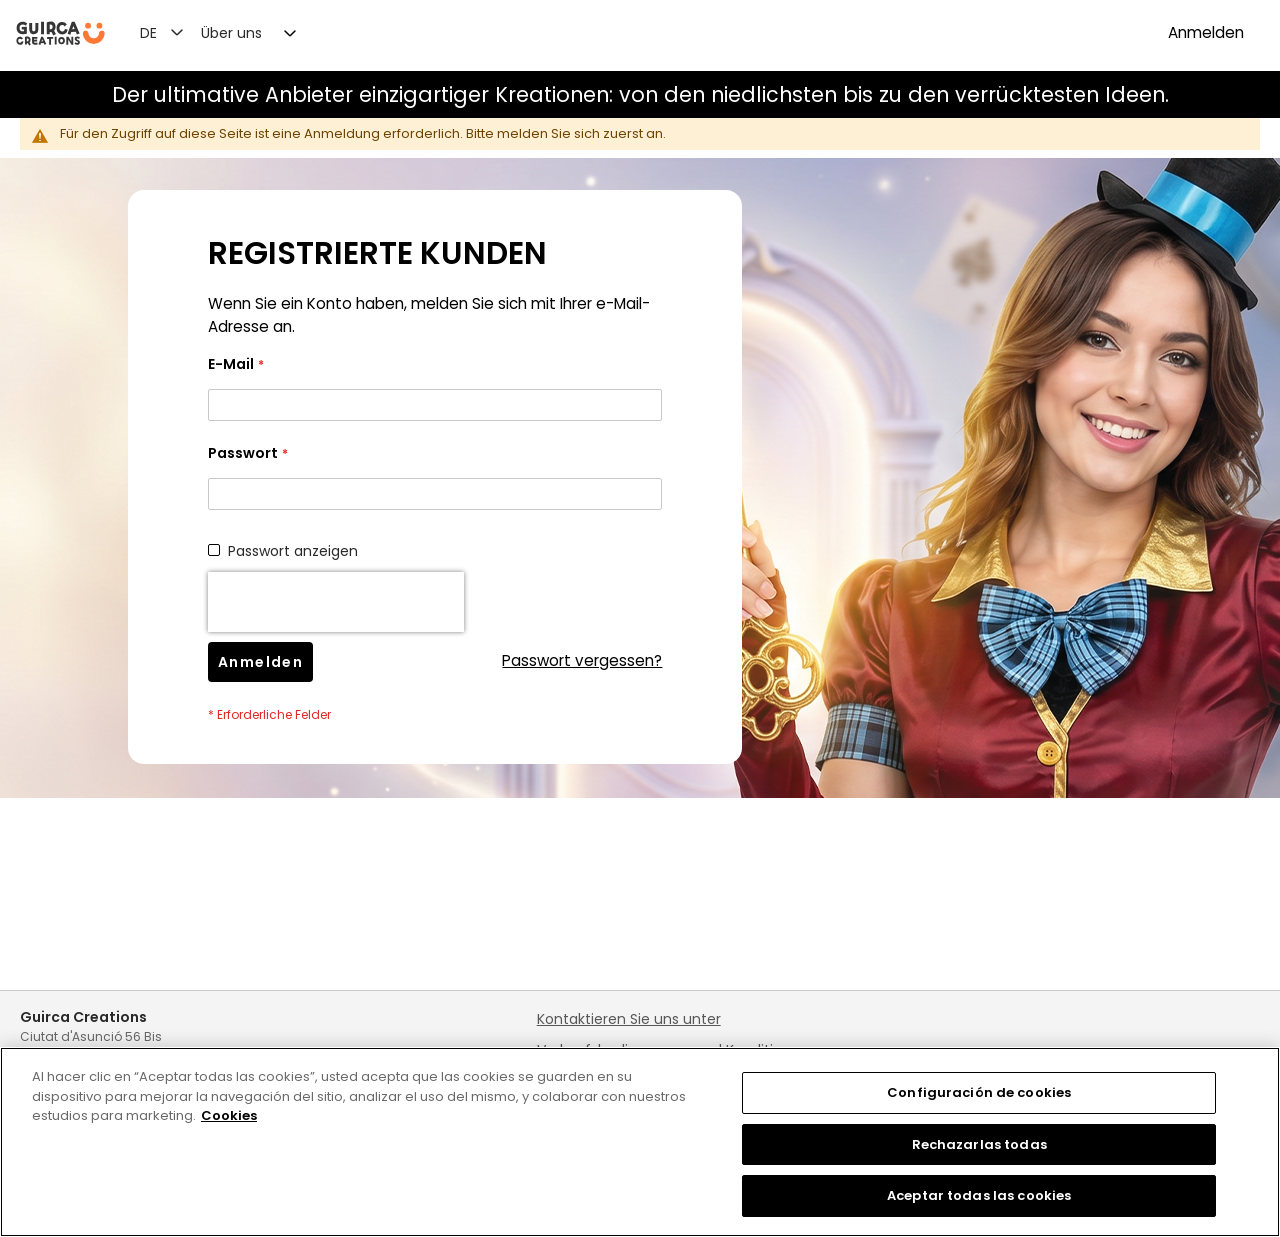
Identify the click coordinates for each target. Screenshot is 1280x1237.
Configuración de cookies (979, 1092)
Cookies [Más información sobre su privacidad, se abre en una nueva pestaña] (229, 1115)
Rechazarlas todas (979, 1144)
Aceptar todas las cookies (979, 1195)
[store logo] (60, 33)
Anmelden (1206, 32)
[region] (640, 1142)
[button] (173, 32)
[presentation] (336, 602)
